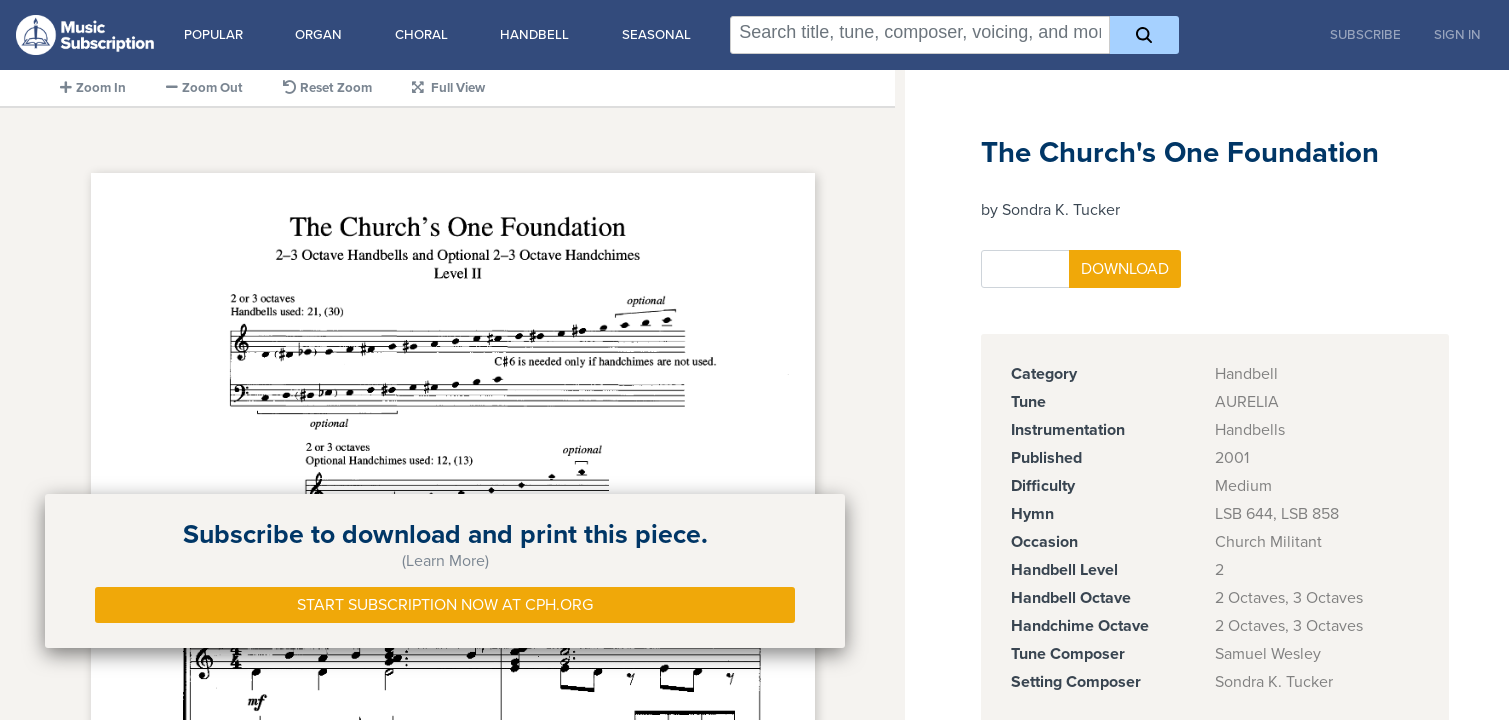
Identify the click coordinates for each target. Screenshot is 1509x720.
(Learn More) (445, 561)
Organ (318, 35)
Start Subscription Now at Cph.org (445, 605)
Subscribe (1365, 35)
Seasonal (656, 35)
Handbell (534, 35)
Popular (213, 35)
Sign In (1457, 35)
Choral (421, 35)
